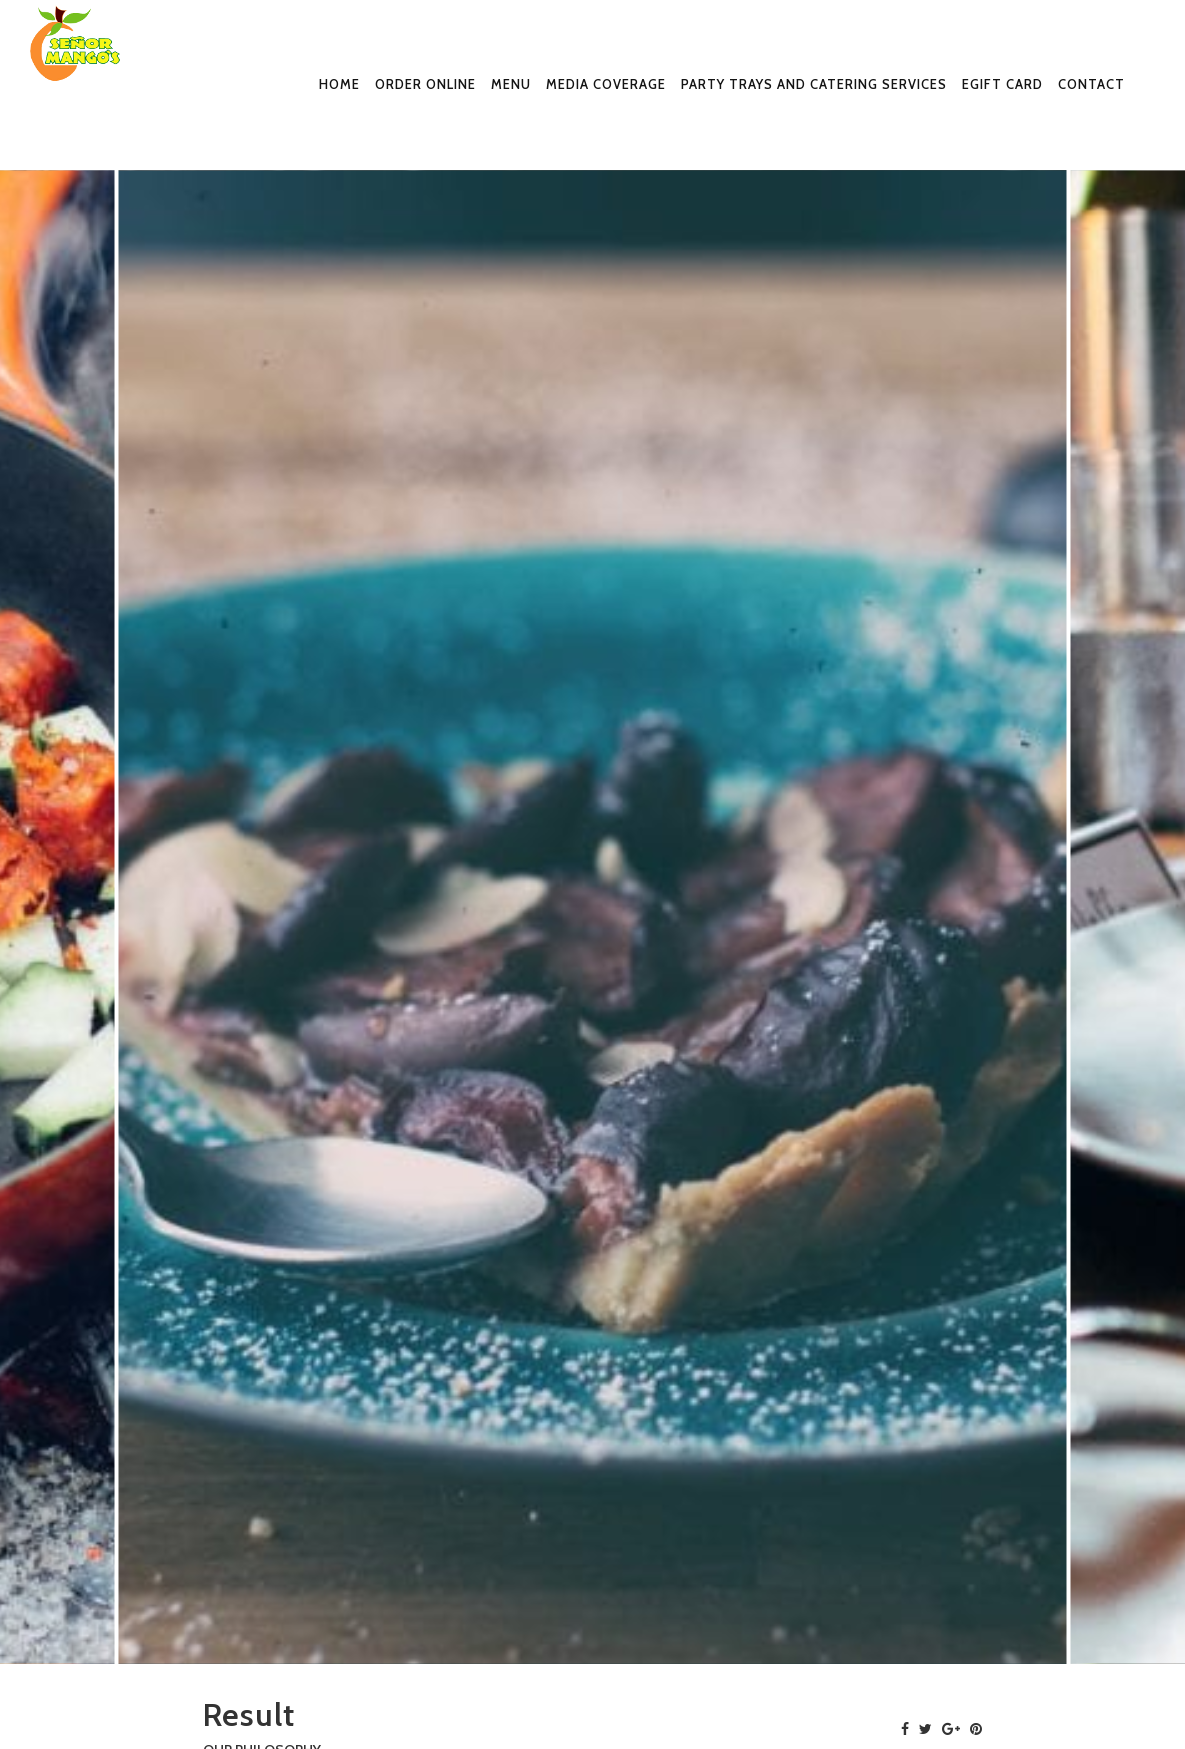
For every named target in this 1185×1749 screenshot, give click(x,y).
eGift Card (1002, 84)
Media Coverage (606, 84)
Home (339, 84)
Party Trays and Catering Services (814, 84)
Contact (1091, 84)
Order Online (425, 84)
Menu (511, 84)
